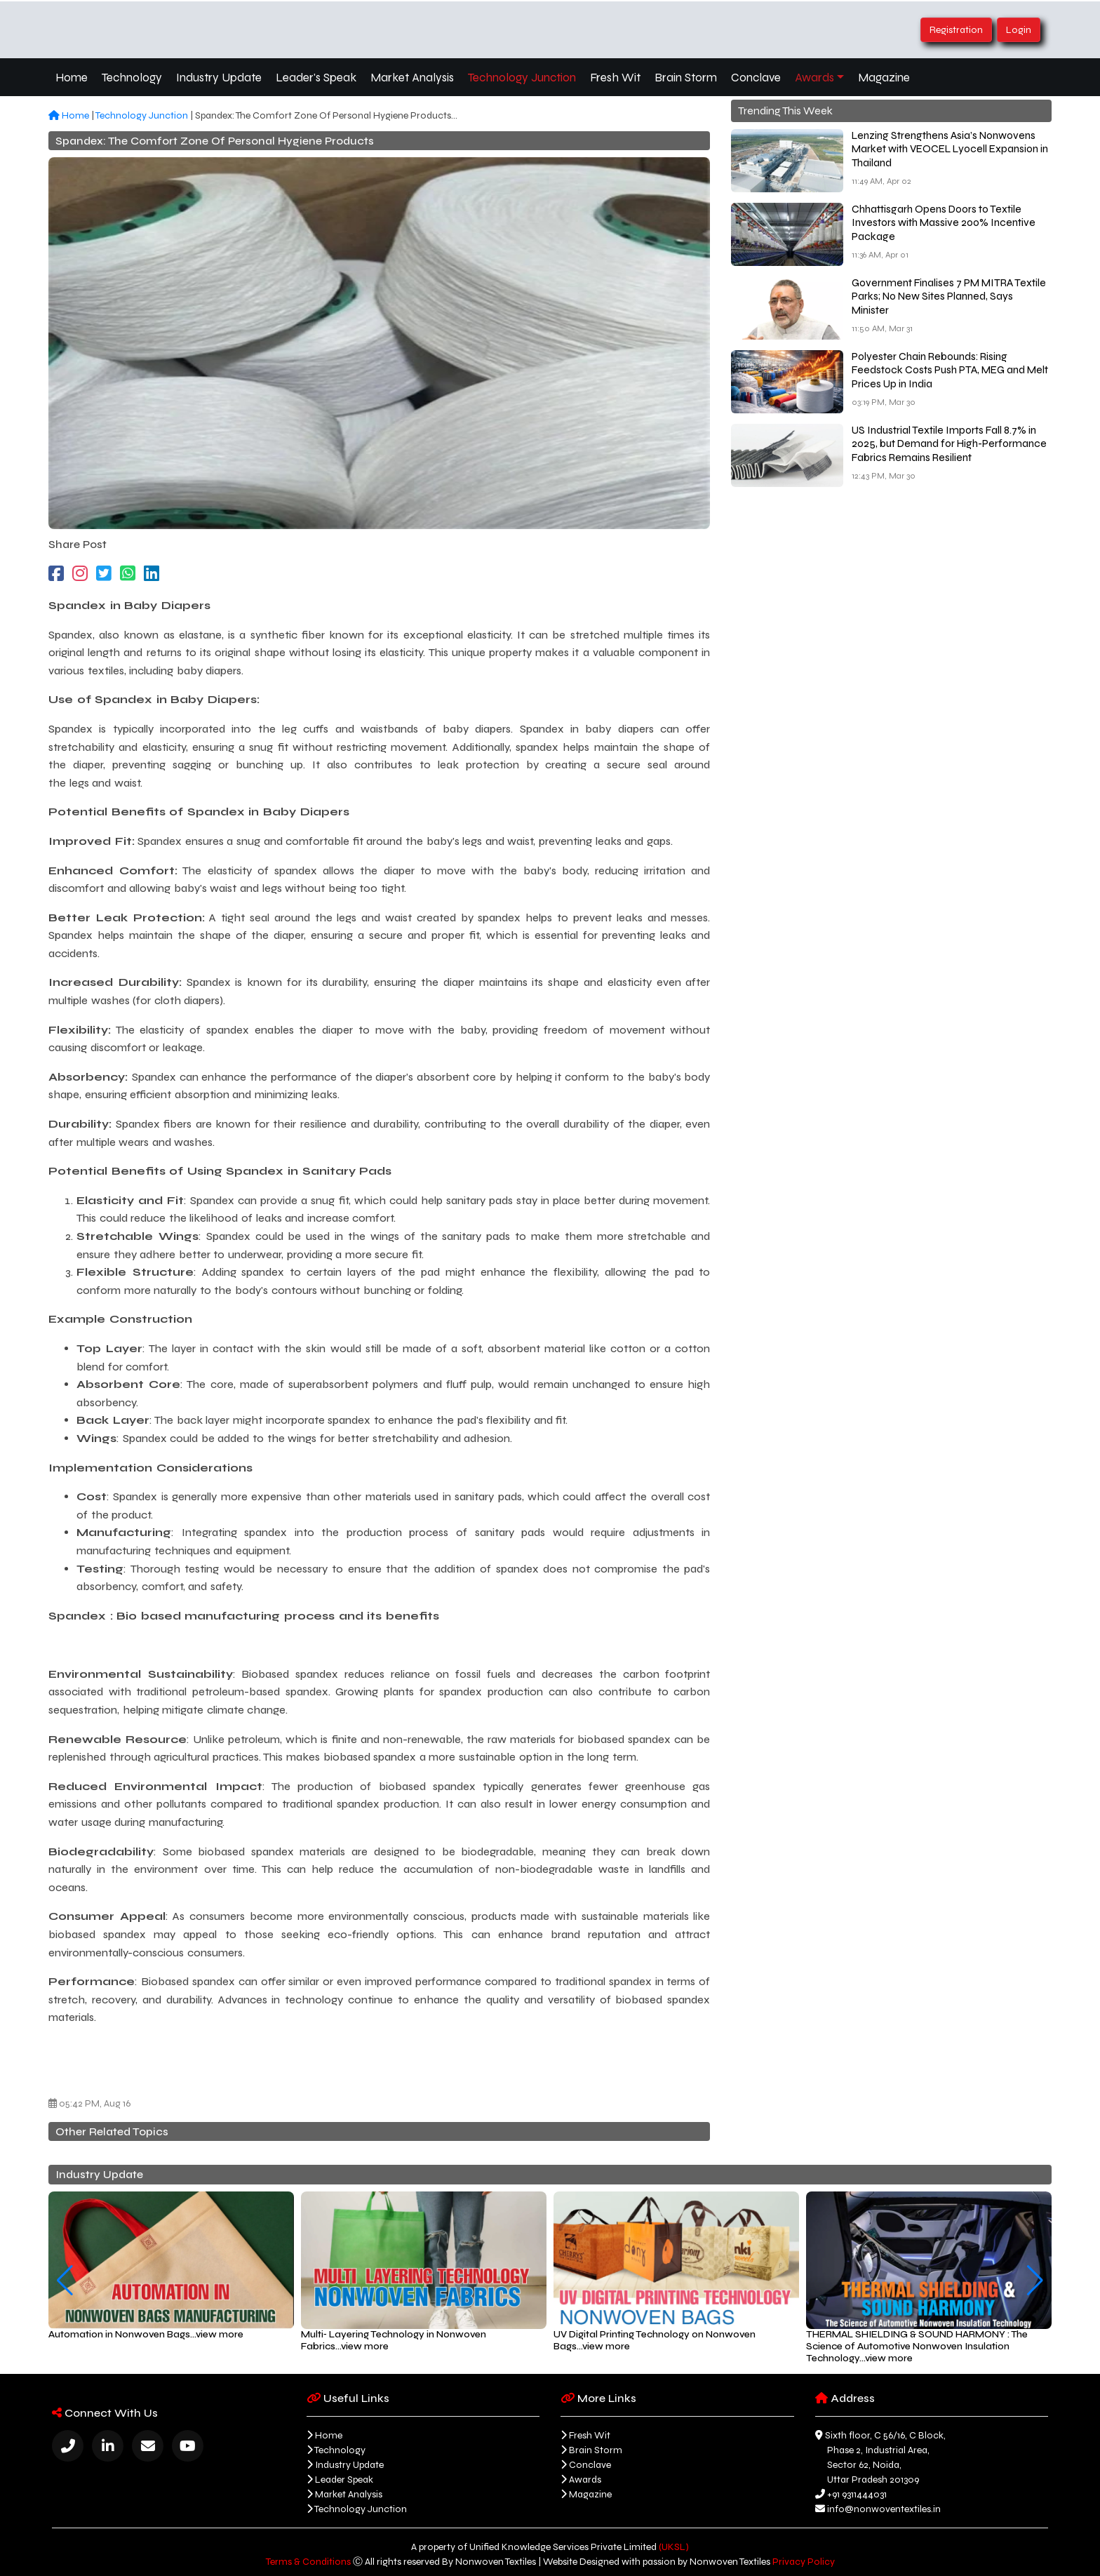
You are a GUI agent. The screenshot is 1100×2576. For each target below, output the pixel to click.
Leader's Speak (316, 77)
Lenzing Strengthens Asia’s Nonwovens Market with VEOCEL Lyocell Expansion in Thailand (950, 149)
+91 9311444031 (857, 2494)
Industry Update (219, 77)
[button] (64, 2280)
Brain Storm (686, 77)
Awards (814, 77)
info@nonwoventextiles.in (884, 2509)
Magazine (884, 77)
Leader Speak (344, 2479)
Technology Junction (522, 77)
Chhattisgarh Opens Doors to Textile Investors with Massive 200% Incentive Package (943, 223)
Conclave (756, 77)
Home (71, 77)
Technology (132, 77)
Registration (956, 30)
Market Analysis (412, 77)
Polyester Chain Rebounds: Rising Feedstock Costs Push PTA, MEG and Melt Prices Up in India (950, 370)
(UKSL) (674, 2547)
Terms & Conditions (308, 2562)
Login (1018, 30)
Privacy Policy (803, 2562)
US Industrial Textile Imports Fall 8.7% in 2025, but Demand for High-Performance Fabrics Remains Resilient (949, 444)
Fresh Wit (615, 77)
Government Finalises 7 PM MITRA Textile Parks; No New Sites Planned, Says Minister (949, 296)
